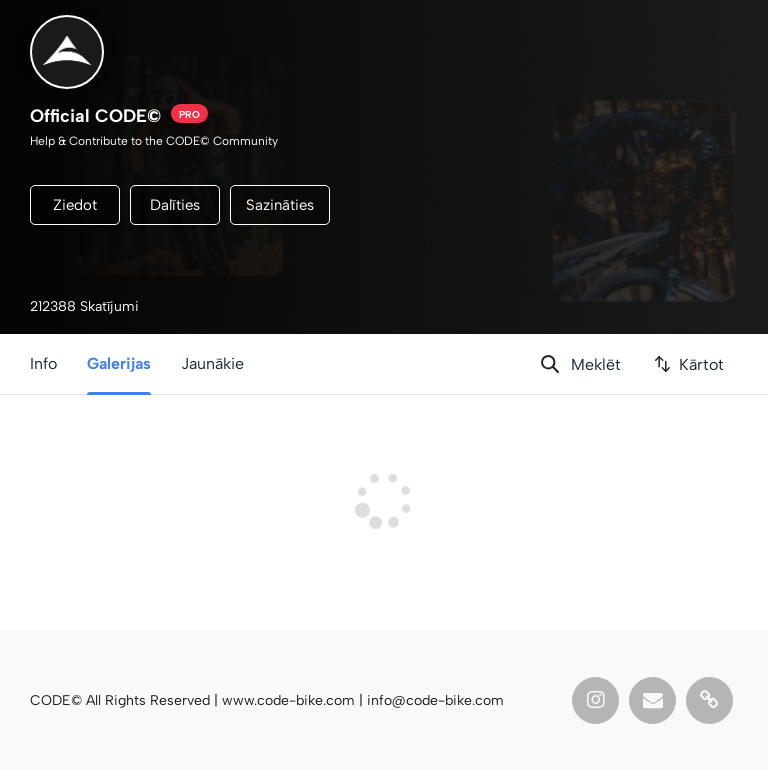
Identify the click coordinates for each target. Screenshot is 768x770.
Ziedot (75, 205)
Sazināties (280, 205)
